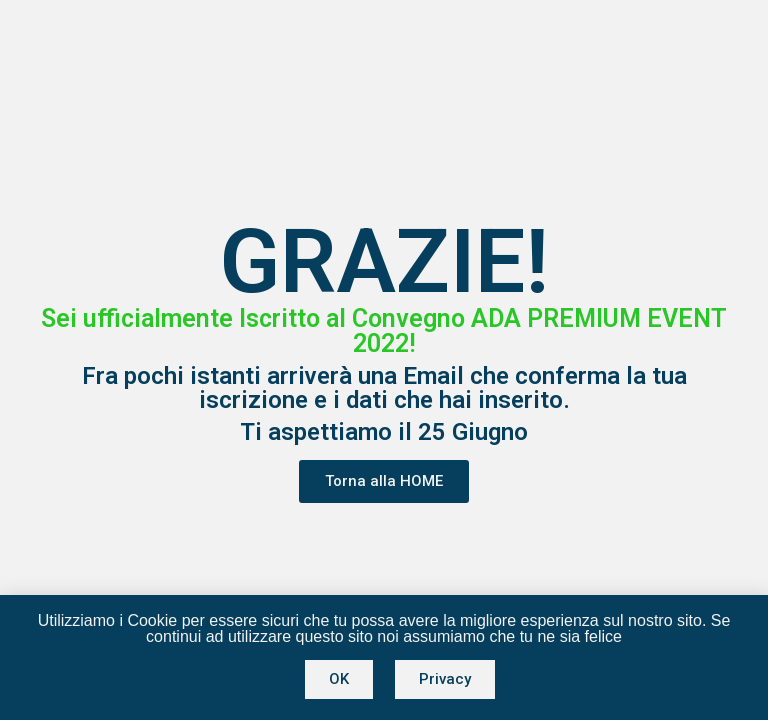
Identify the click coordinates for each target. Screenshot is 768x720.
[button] (384, 481)
